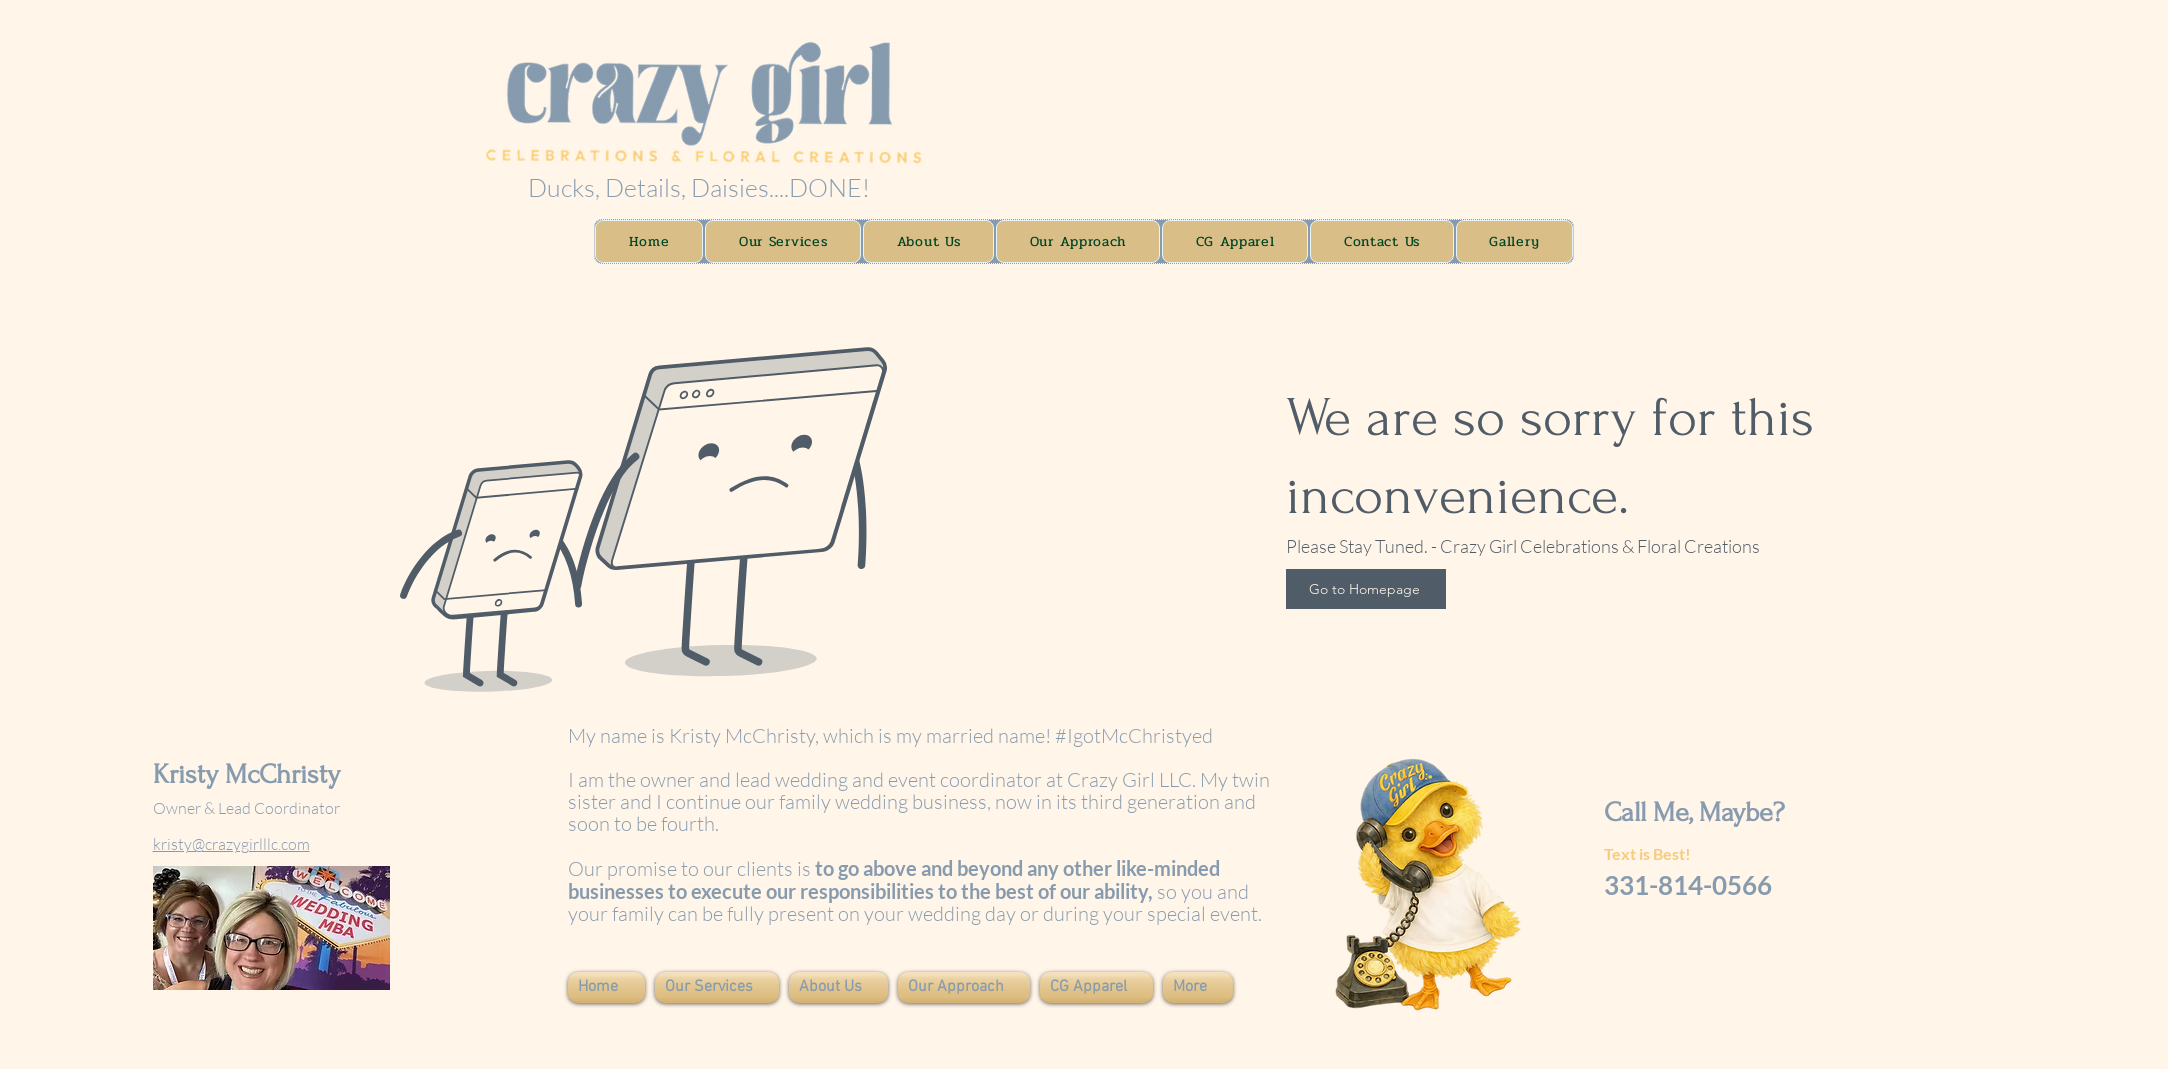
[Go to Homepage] (1366, 589)
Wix (325, 1038)
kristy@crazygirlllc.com (231, 844)
